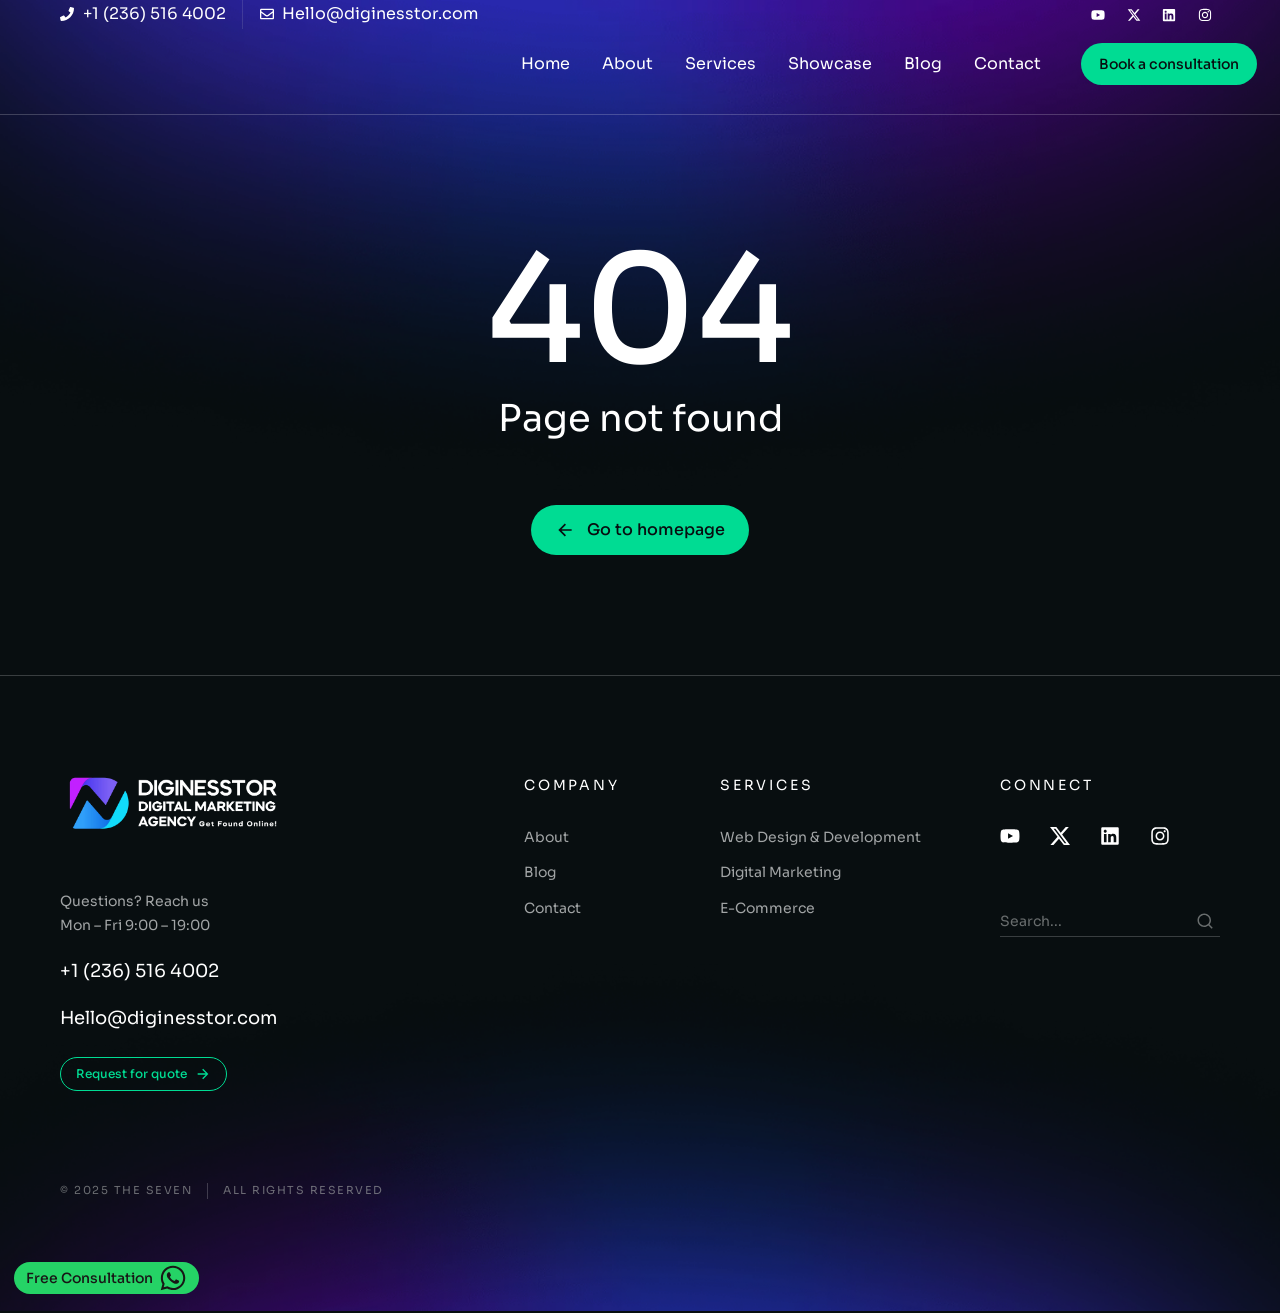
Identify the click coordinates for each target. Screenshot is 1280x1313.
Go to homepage (640, 530)
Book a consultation (1169, 64)
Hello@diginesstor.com (168, 1020)
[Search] (1205, 921)
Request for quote (143, 1076)
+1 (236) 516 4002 (139, 973)
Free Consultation (106, 1278)
